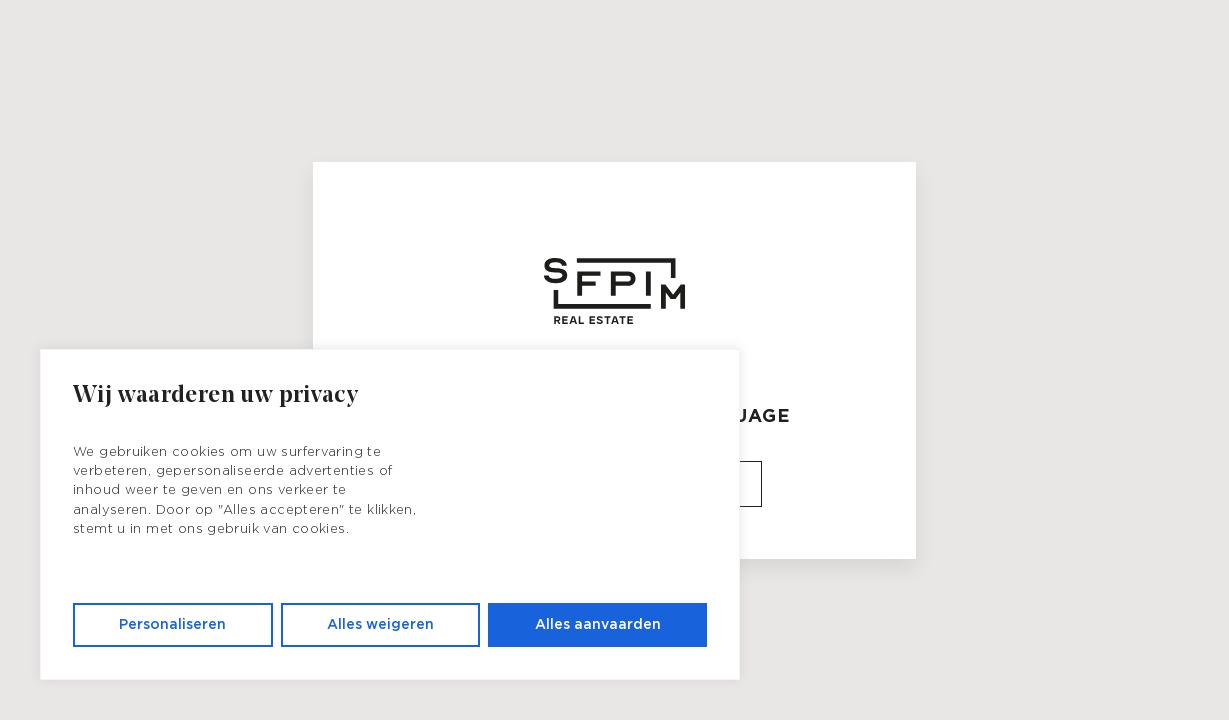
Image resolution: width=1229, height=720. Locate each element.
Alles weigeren (380, 625)
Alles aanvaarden (598, 625)
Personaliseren (172, 625)
